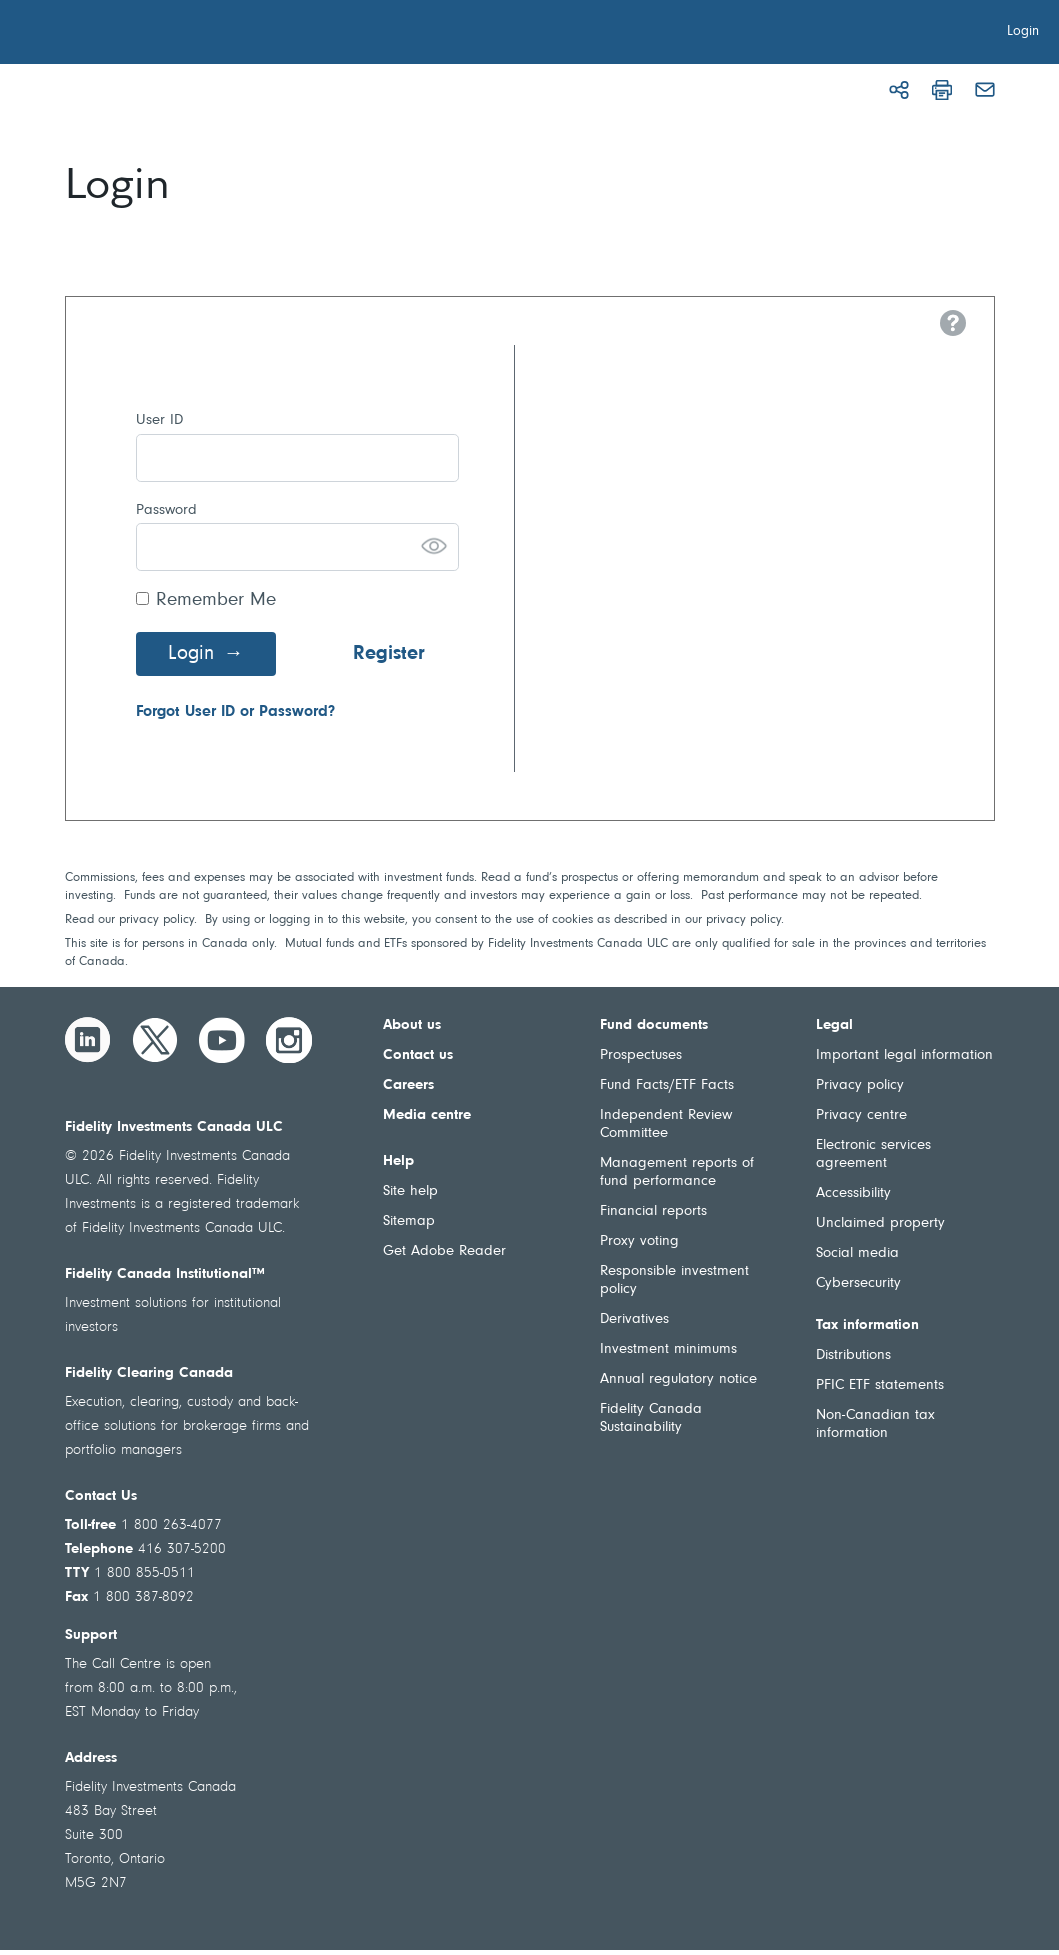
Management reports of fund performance (677, 1172)
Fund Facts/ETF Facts (667, 1085)
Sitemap (409, 1221)
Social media (857, 1253)
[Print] (942, 90)
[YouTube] (222, 1040)
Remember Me (216, 600)
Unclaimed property (880, 1223)
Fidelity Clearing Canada (149, 1373)
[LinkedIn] (88, 1040)
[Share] (899, 90)
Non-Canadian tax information (875, 1424)
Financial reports (653, 1211)
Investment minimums (668, 1349)
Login (191, 654)
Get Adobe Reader (444, 1251)
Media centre (427, 1115)
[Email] (985, 90)
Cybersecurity (858, 1283)
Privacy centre (861, 1115)
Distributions (853, 1355)
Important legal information (904, 1055)
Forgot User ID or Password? (235, 712)
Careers (408, 1085)
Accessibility (853, 1193)
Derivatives (634, 1319)
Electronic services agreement (873, 1154)
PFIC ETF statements (880, 1385)
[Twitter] (155, 1040)
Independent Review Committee (666, 1124)
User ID (159, 420)
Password (166, 510)
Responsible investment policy (674, 1280)
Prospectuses (641, 1055)
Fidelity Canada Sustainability (651, 1418)
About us (412, 1025)
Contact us (418, 1055)
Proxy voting (639, 1241)
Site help (410, 1191)
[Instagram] (289, 1040)
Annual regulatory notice (678, 1379)
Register (389, 654)
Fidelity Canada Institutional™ (165, 1274)
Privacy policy (860, 1085)
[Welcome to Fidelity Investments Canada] (128, 35)
